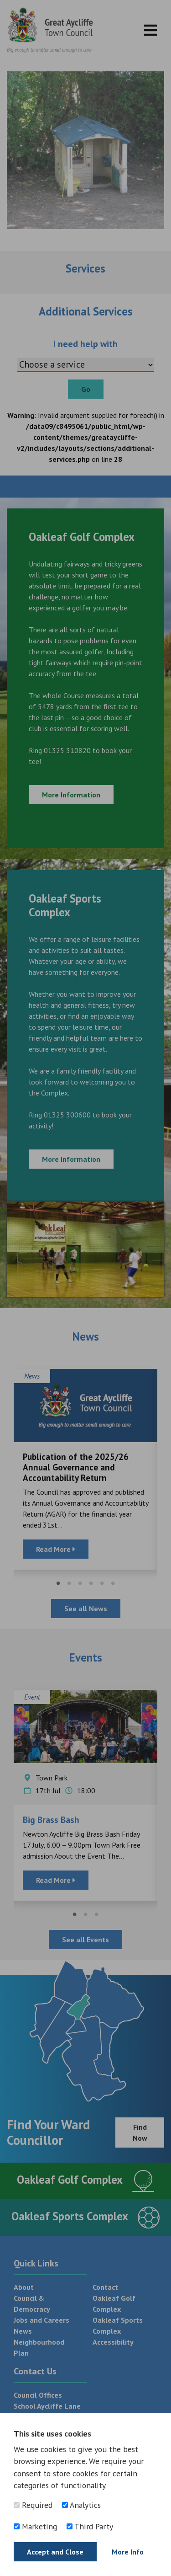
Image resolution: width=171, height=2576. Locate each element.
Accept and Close (55, 2551)
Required (33, 2505)
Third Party (90, 2526)
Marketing (35, 2526)
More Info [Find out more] (128, 2551)
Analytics (81, 2505)
